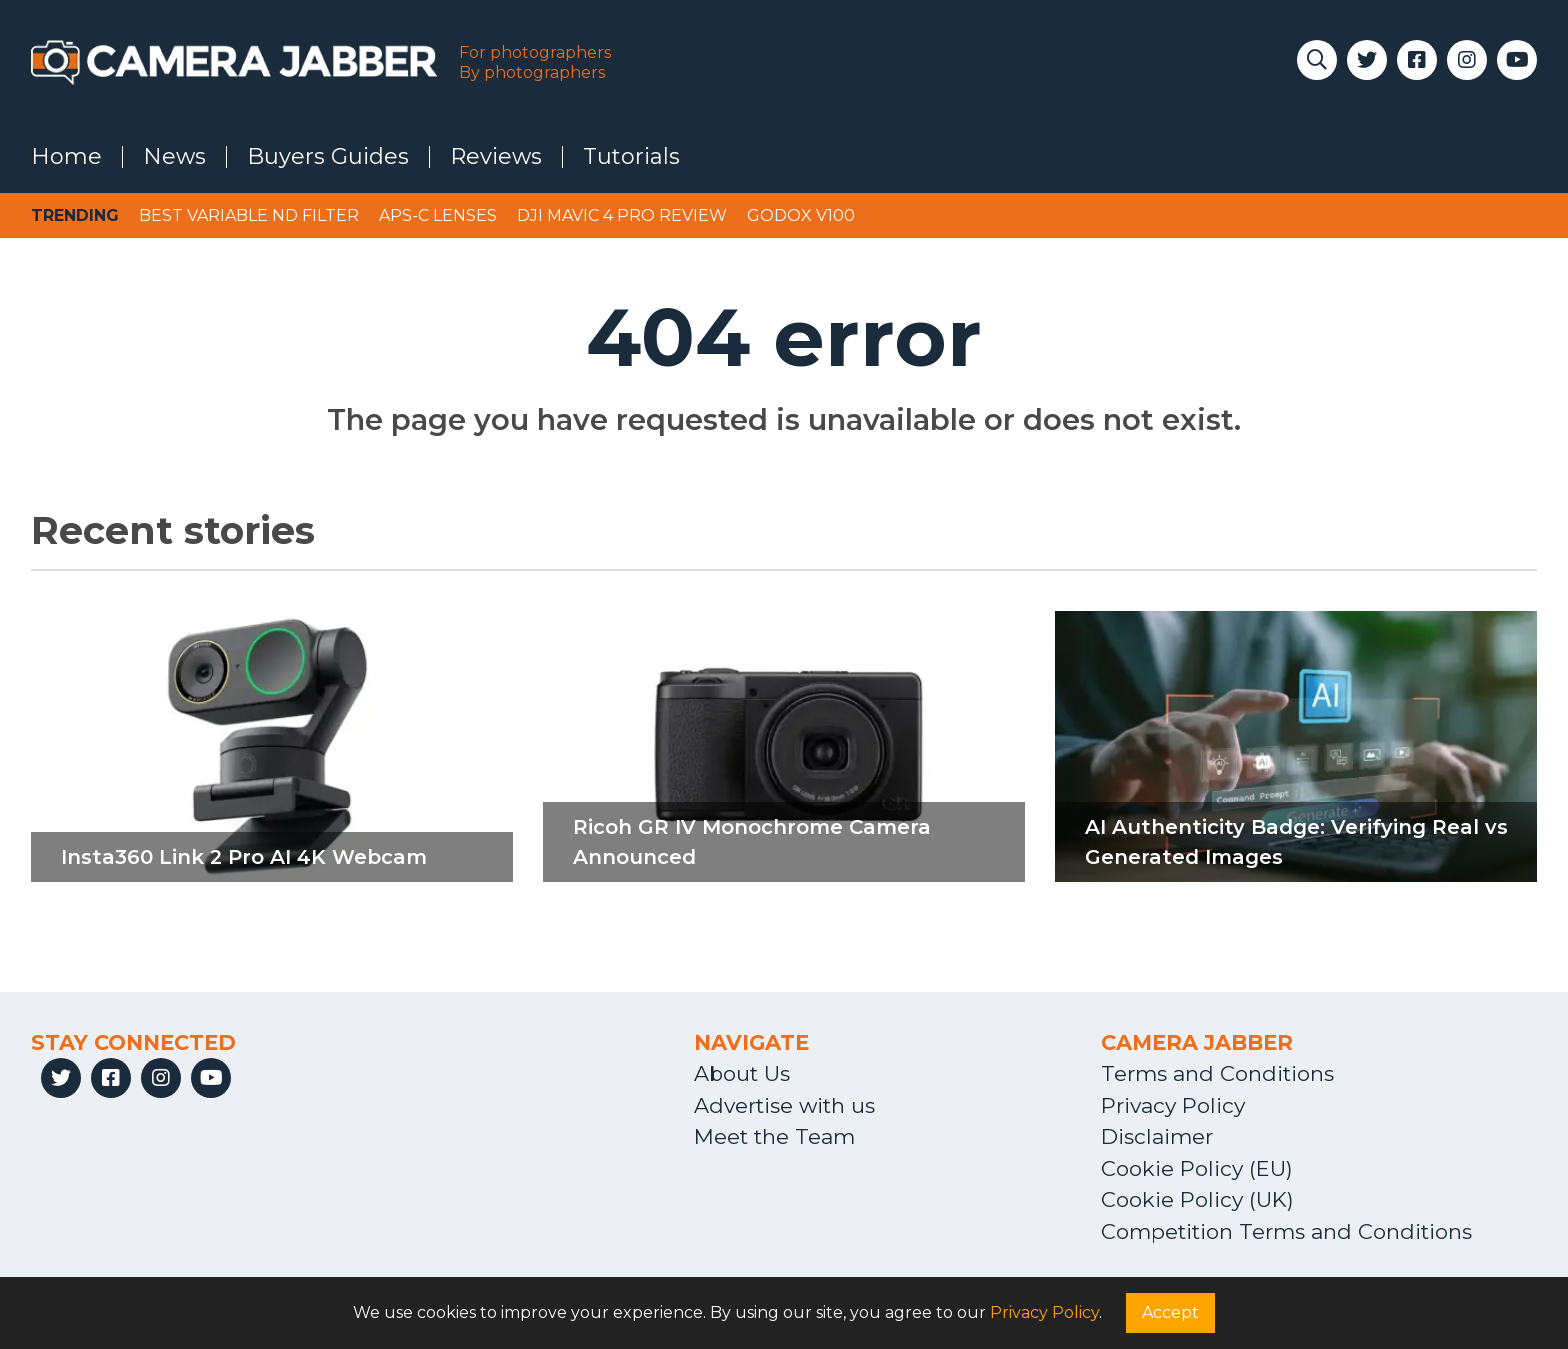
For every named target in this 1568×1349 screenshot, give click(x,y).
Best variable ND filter (249, 215)
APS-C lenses (438, 215)
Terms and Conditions (1217, 1073)
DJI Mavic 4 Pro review (622, 215)
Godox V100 (801, 215)
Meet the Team (774, 1136)
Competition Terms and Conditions (1286, 1231)
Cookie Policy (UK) (1197, 1199)
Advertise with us (784, 1105)
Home (66, 157)
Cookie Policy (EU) (1197, 1168)
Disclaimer (1157, 1136)
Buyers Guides (328, 157)
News (174, 157)
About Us (742, 1073)
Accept (1170, 1312)
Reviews (496, 157)
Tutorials (631, 157)
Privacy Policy (1173, 1105)
